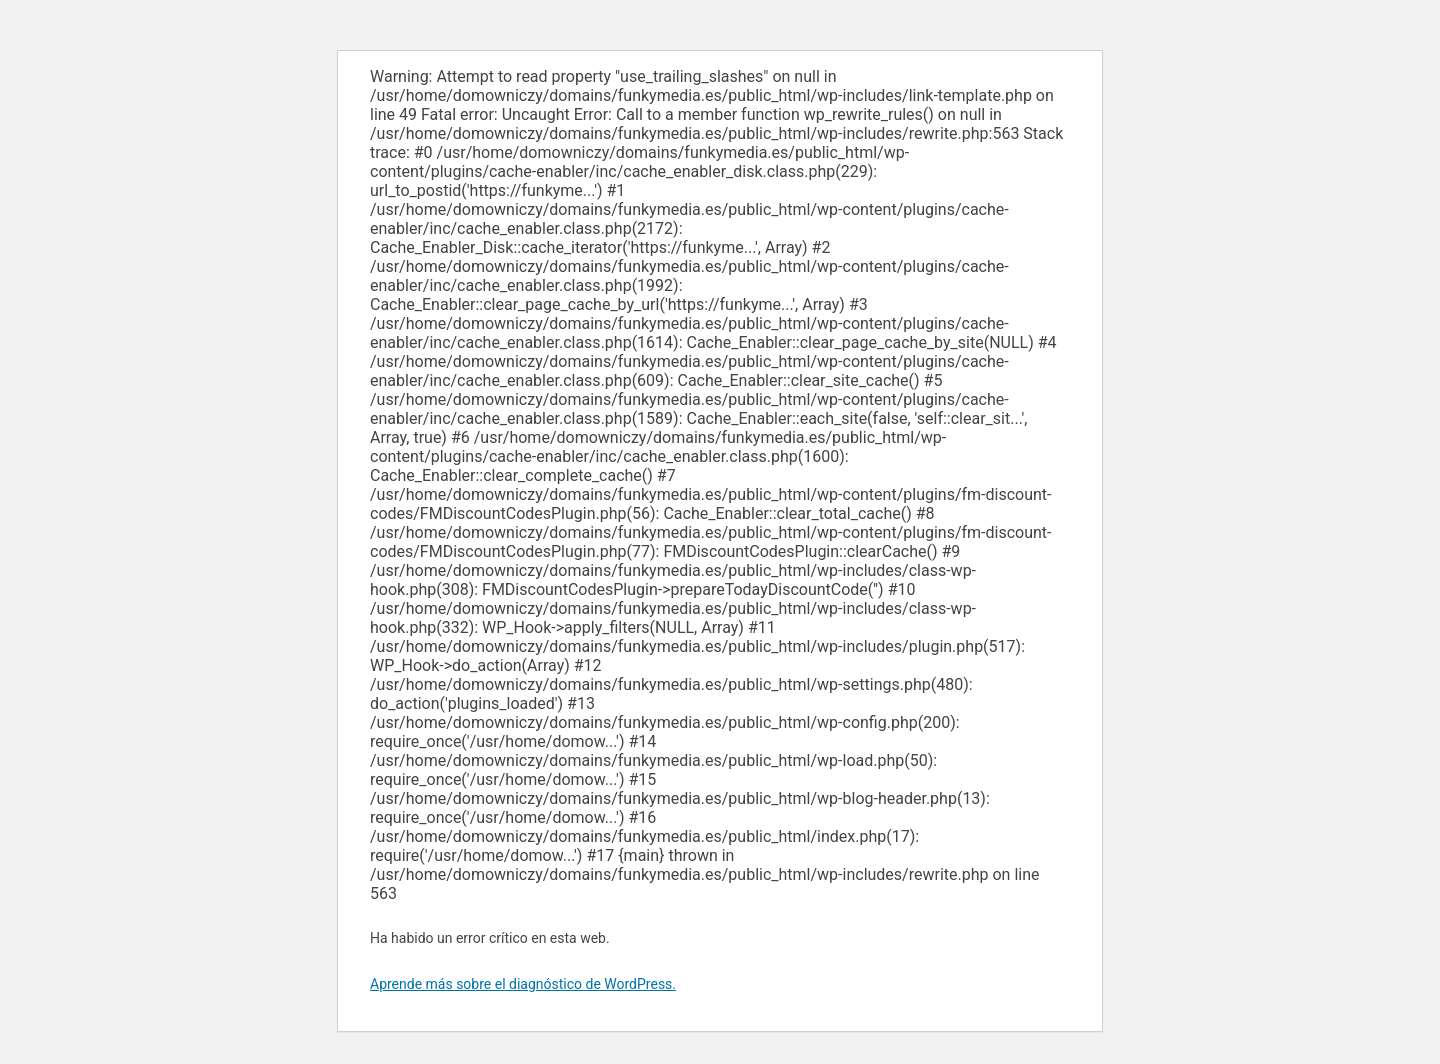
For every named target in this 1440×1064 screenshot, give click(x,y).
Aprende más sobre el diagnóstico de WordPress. (523, 984)
